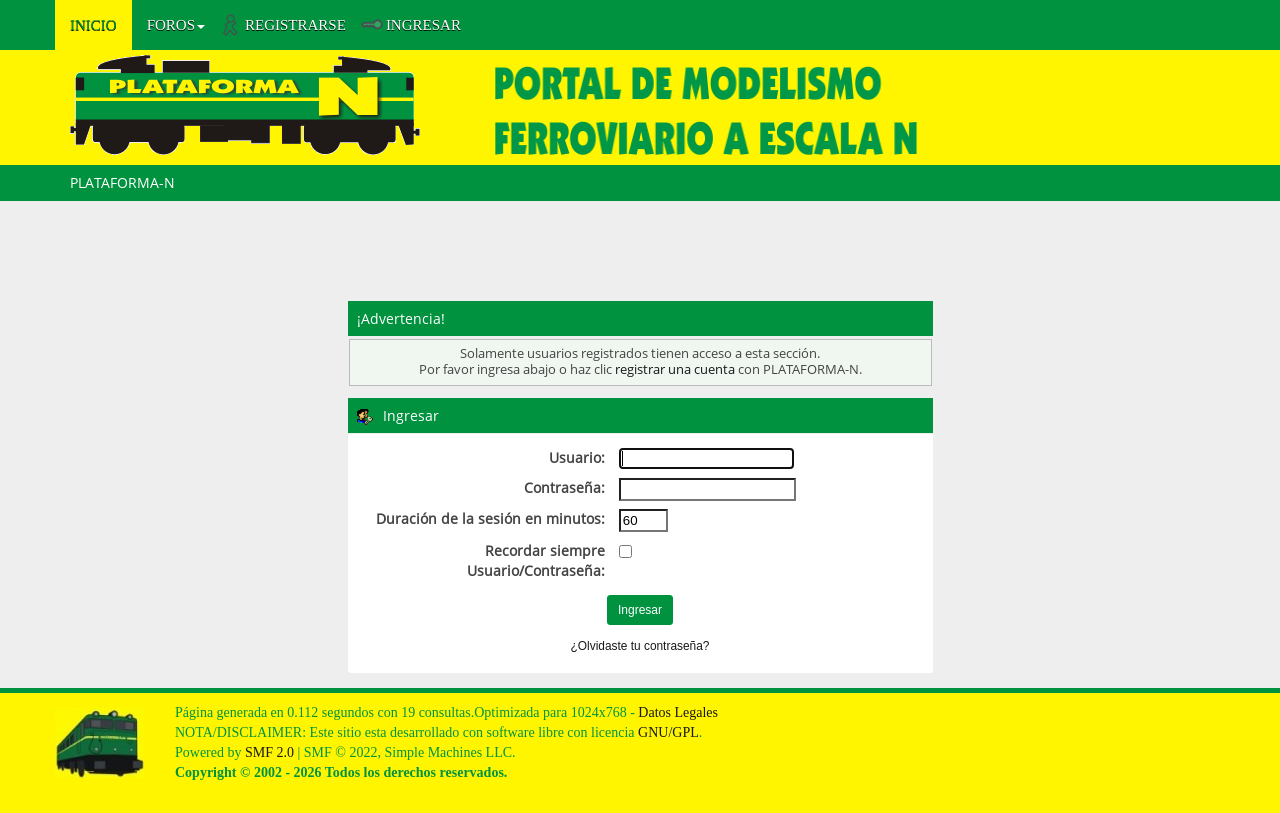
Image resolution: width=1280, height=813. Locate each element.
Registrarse (295, 25)
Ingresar (423, 25)
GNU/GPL (668, 732)
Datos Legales (678, 712)
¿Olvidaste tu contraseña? (640, 646)
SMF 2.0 (269, 752)
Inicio (93, 25)
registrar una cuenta (675, 369)
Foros (176, 25)
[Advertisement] (640, 256)
